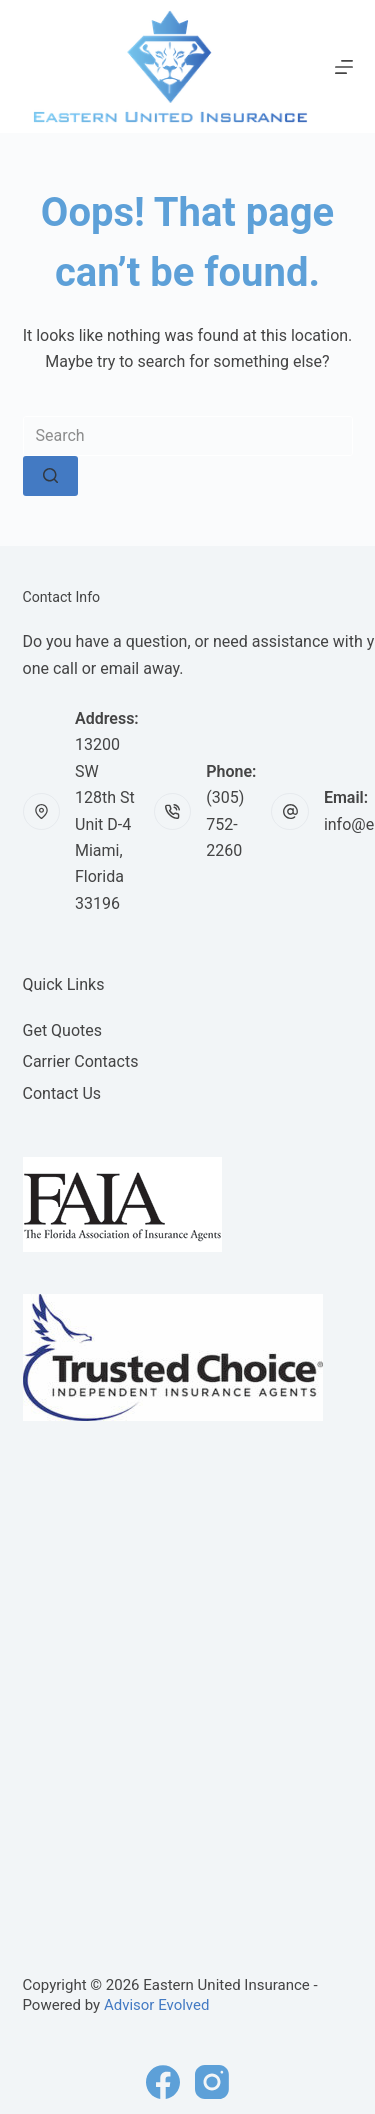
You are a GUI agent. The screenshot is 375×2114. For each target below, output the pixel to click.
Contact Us (62, 1093)
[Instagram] (212, 2082)
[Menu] (344, 67)
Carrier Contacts (81, 1061)
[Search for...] (188, 436)
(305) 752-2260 (225, 824)
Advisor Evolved (157, 2005)
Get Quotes (63, 1030)
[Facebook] (163, 2082)
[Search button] (50, 476)
